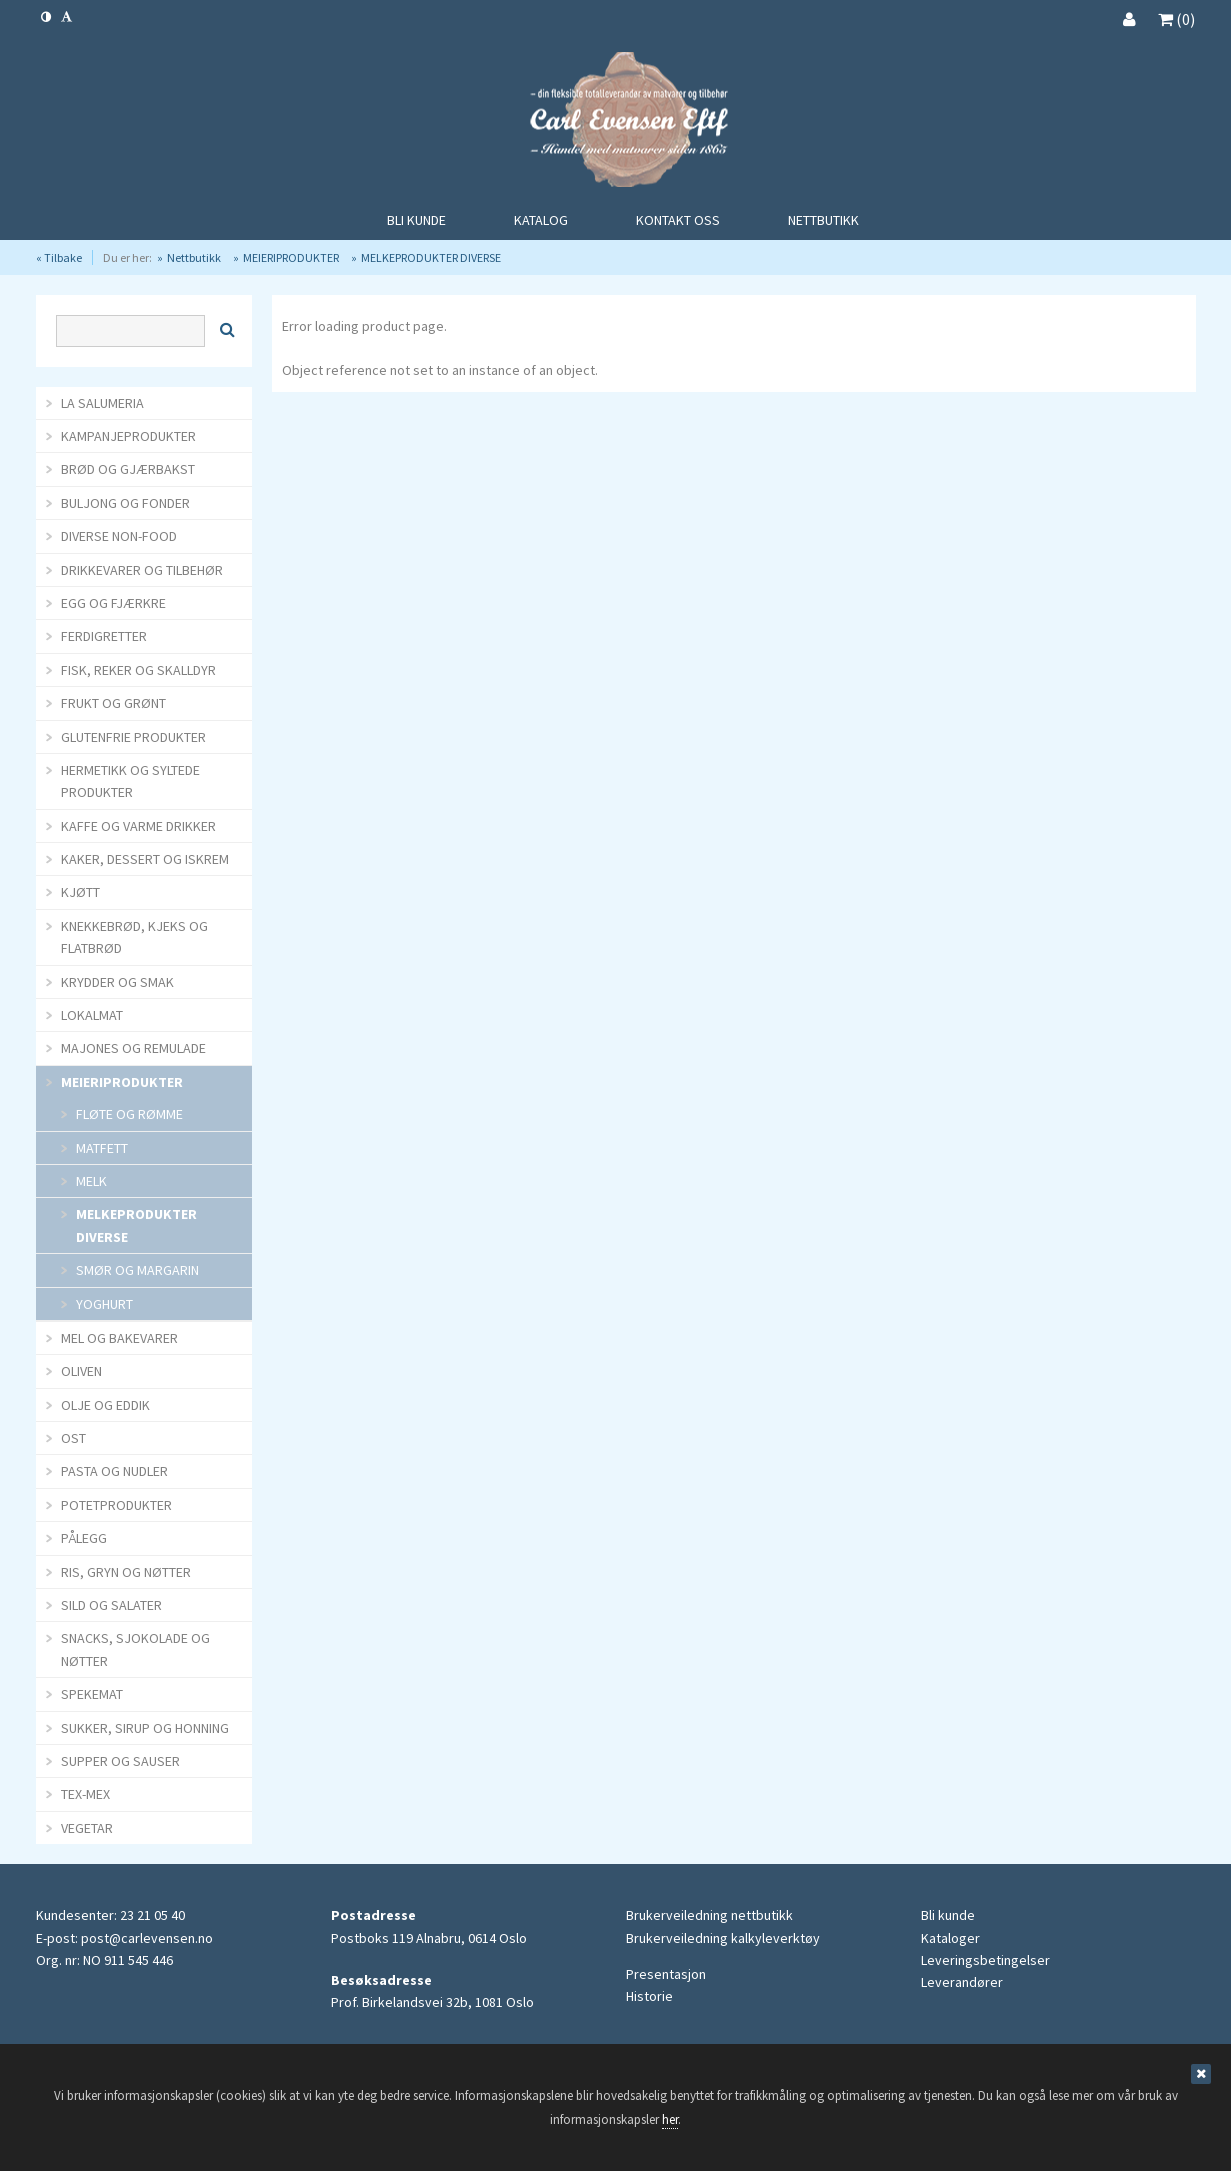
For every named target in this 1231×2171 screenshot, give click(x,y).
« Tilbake (59, 257)
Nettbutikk (194, 257)
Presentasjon (666, 1974)
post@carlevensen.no (147, 1938)
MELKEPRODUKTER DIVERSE (431, 257)
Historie (649, 1996)
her (670, 2119)
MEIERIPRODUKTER (291, 257)
